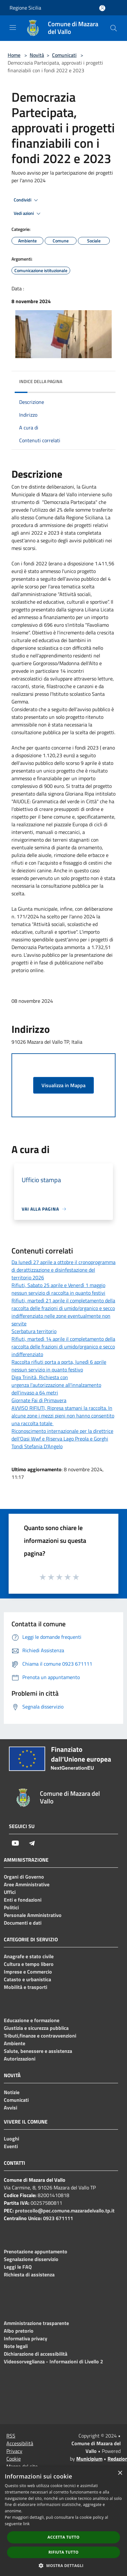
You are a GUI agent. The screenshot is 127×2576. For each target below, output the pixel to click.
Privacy (14, 2451)
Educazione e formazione (31, 2020)
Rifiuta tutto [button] (64, 2552)
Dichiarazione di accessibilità (35, 2354)
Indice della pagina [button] (40, 381)
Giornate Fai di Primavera (38, 1400)
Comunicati (64, 55)
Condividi (27, 200)
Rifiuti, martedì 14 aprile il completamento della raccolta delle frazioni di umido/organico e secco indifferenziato (63, 1346)
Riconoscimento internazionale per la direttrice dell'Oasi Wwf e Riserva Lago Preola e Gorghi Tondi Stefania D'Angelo (62, 1438)
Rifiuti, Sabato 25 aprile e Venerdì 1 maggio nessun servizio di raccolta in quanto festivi (58, 1289)
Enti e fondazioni (22, 1900)
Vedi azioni (28, 213)
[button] (63, 2565)
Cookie (13, 2458)
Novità (37, 55)
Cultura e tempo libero (29, 1964)
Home (14, 55)
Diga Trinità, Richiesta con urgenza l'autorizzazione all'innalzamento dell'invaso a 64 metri (56, 1384)
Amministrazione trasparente (36, 2323)
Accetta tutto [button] (63, 2537)
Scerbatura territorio (33, 1331)
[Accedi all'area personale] (102, 8)
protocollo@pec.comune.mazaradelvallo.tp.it (65, 2210)
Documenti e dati (22, 1923)
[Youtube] (15, 1843)
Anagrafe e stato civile (29, 1956)
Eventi (11, 2146)
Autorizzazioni (19, 2058)
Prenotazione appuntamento (35, 2251)
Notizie (11, 2092)
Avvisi (10, 2107)
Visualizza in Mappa (63, 1085)
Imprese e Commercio (28, 1971)
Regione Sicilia (25, 8)
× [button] (119, 2473)
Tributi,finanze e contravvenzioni (40, 2035)
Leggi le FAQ (18, 2267)
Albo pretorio (19, 2331)
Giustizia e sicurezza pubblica (36, 2028)
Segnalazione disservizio (31, 2259)
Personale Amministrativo (33, 1915)
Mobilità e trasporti (25, 1987)
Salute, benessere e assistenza (38, 2051)
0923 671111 (58, 2218)
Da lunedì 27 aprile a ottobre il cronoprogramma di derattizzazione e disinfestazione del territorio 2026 (63, 1269)
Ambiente (14, 2043)
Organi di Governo (24, 1877)
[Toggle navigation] (13, 27)
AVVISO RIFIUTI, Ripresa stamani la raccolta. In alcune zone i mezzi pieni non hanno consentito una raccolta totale (62, 1415)
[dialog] (63, 2521)
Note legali (16, 2346)
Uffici (10, 1892)
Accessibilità (19, 2443)
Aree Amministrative (26, 1884)
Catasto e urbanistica (27, 1979)
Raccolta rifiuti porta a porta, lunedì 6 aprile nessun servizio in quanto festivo (58, 1365)
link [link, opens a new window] (26, 2523)
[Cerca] (113, 28)
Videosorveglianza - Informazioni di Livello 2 (53, 2361)
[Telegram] (32, 1843)
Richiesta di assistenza (29, 2274)
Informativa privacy (25, 2338)
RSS (10, 2435)
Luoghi (11, 2138)
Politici (11, 1907)
